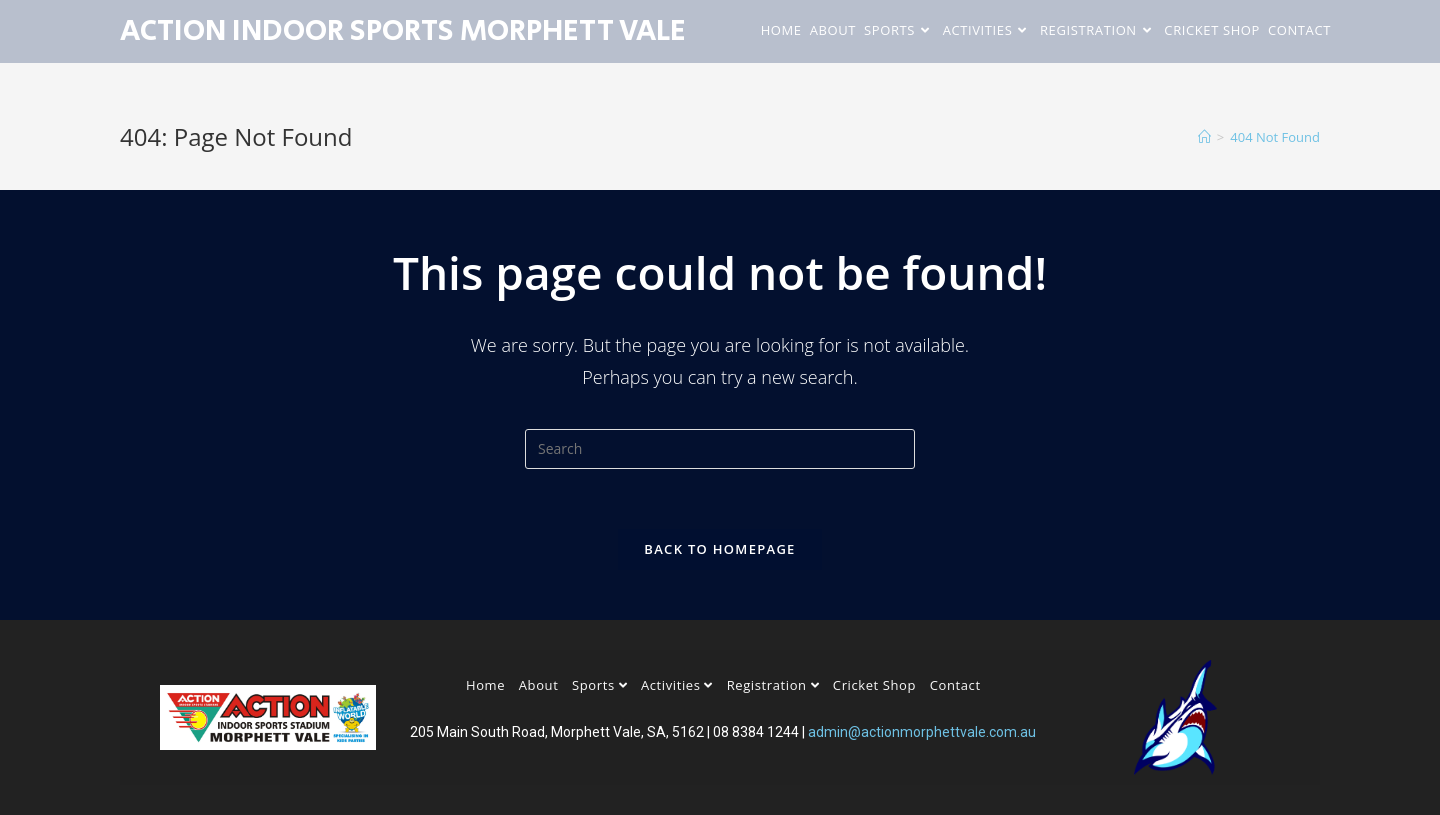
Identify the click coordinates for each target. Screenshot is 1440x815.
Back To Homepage (719, 549)
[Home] (1204, 137)
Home (485, 685)
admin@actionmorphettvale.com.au (922, 732)
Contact (955, 685)
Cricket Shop (874, 685)
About (539, 685)
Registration (773, 685)
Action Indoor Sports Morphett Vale (403, 31)
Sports (599, 685)
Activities (677, 685)
